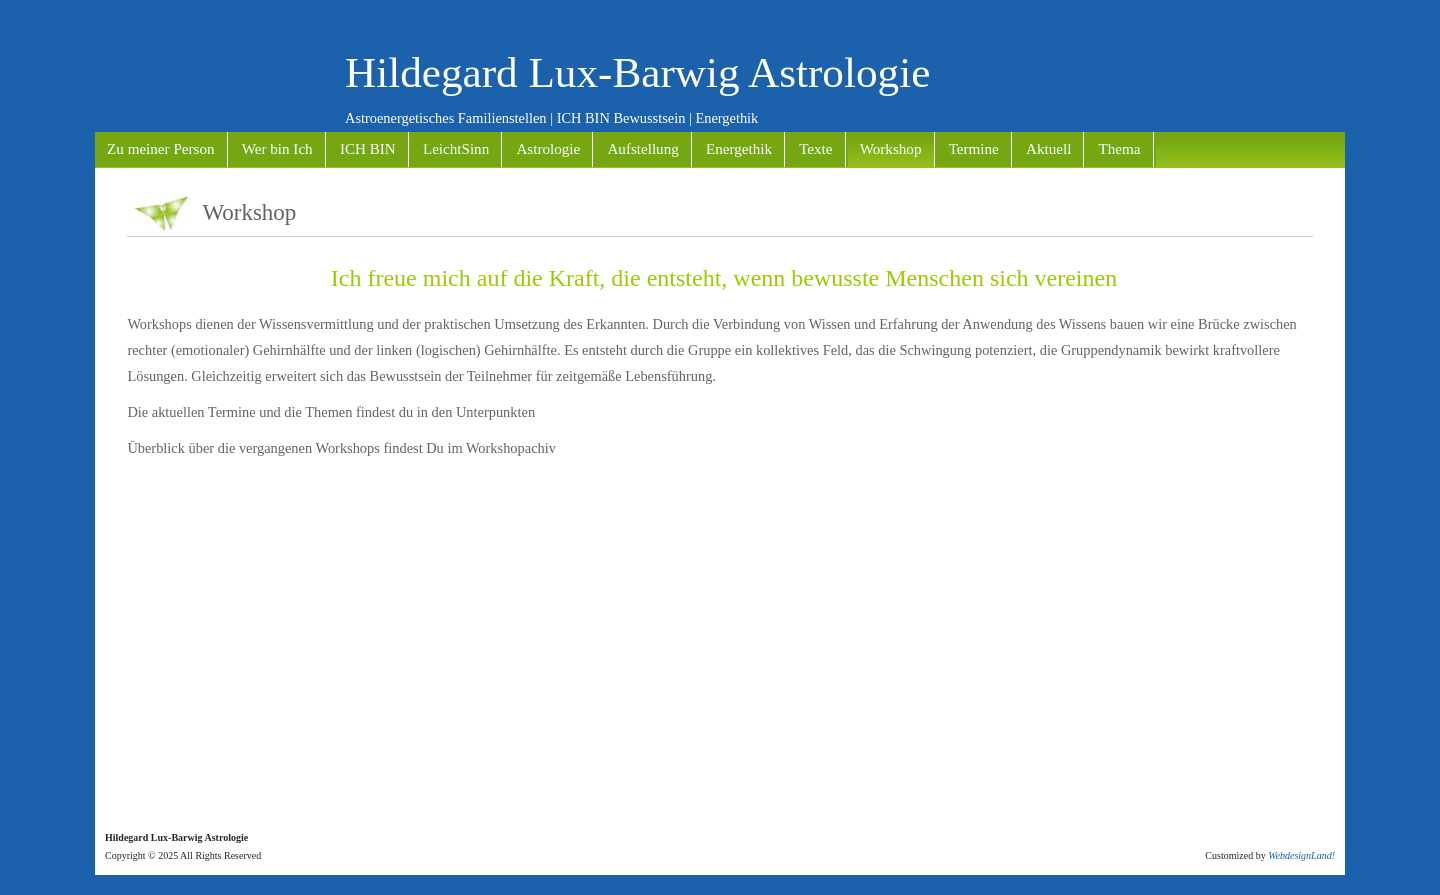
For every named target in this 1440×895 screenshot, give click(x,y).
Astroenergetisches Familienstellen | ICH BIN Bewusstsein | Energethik (551, 118)
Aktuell (1048, 149)
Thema (1120, 149)
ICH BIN (368, 149)
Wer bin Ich (277, 149)
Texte (815, 149)
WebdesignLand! (1301, 855)
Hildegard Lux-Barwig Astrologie (637, 72)
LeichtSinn (456, 149)
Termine (974, 149)
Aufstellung (642, 149)
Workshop (891, 149)
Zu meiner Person (160, 149)
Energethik (739, 149)
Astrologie (548, 149)
